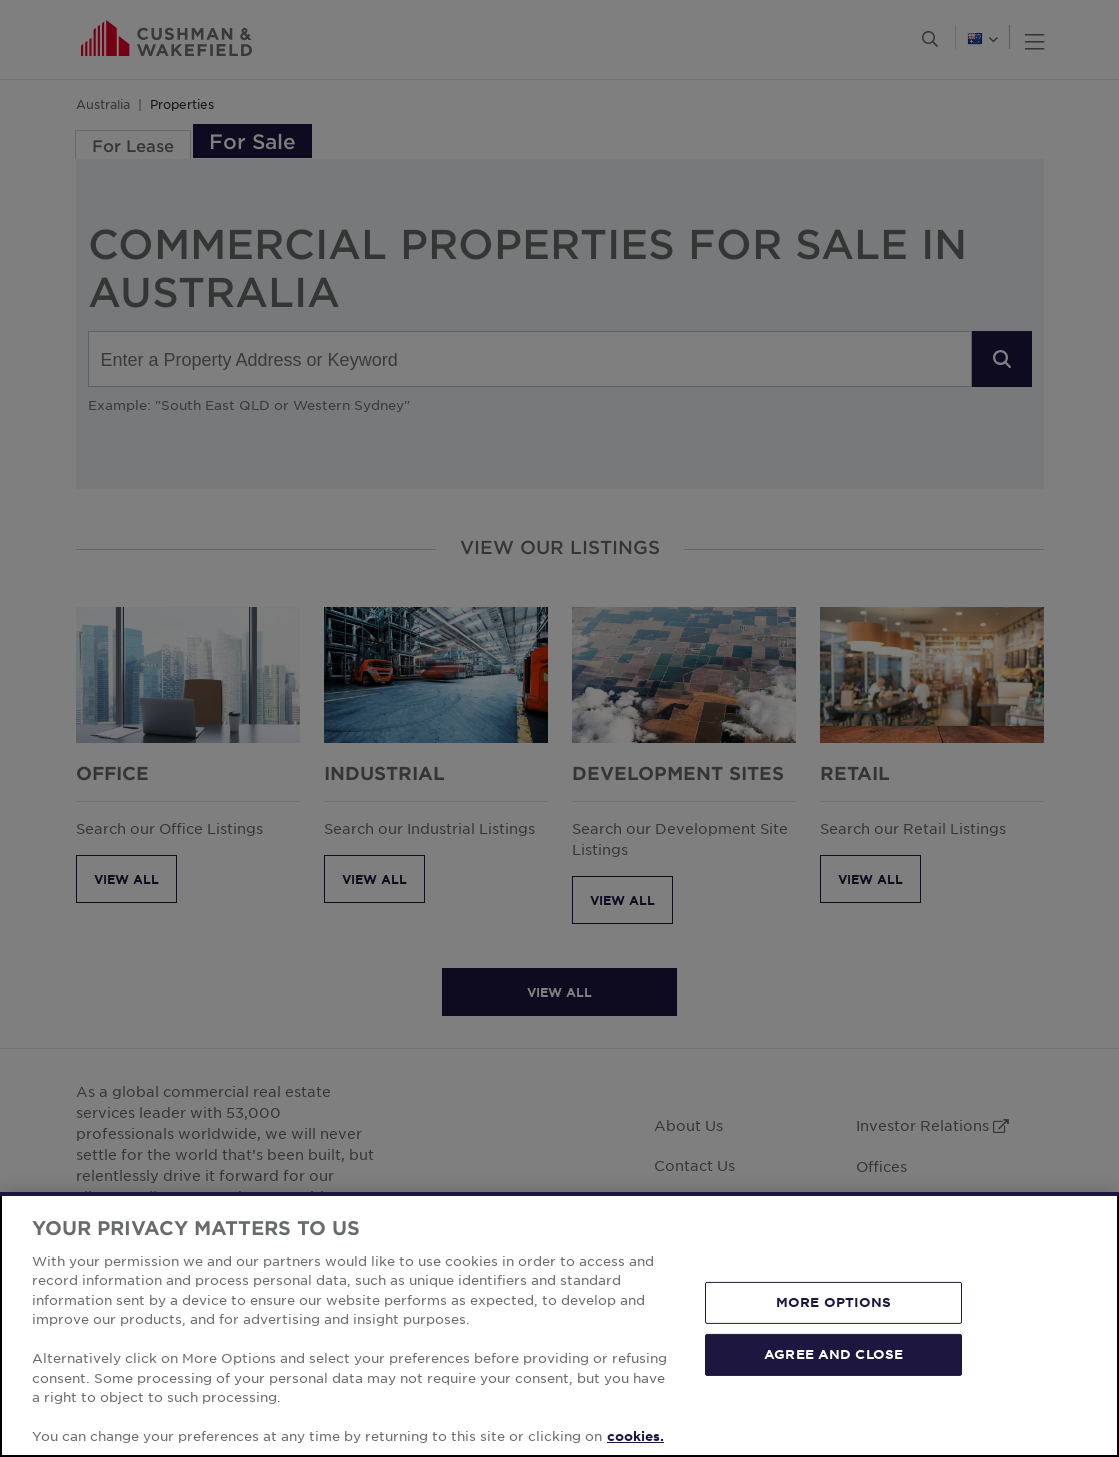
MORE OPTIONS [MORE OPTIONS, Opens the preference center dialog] (834, 1302)
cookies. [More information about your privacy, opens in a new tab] (635, 1436)
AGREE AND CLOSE (833, 1354)
